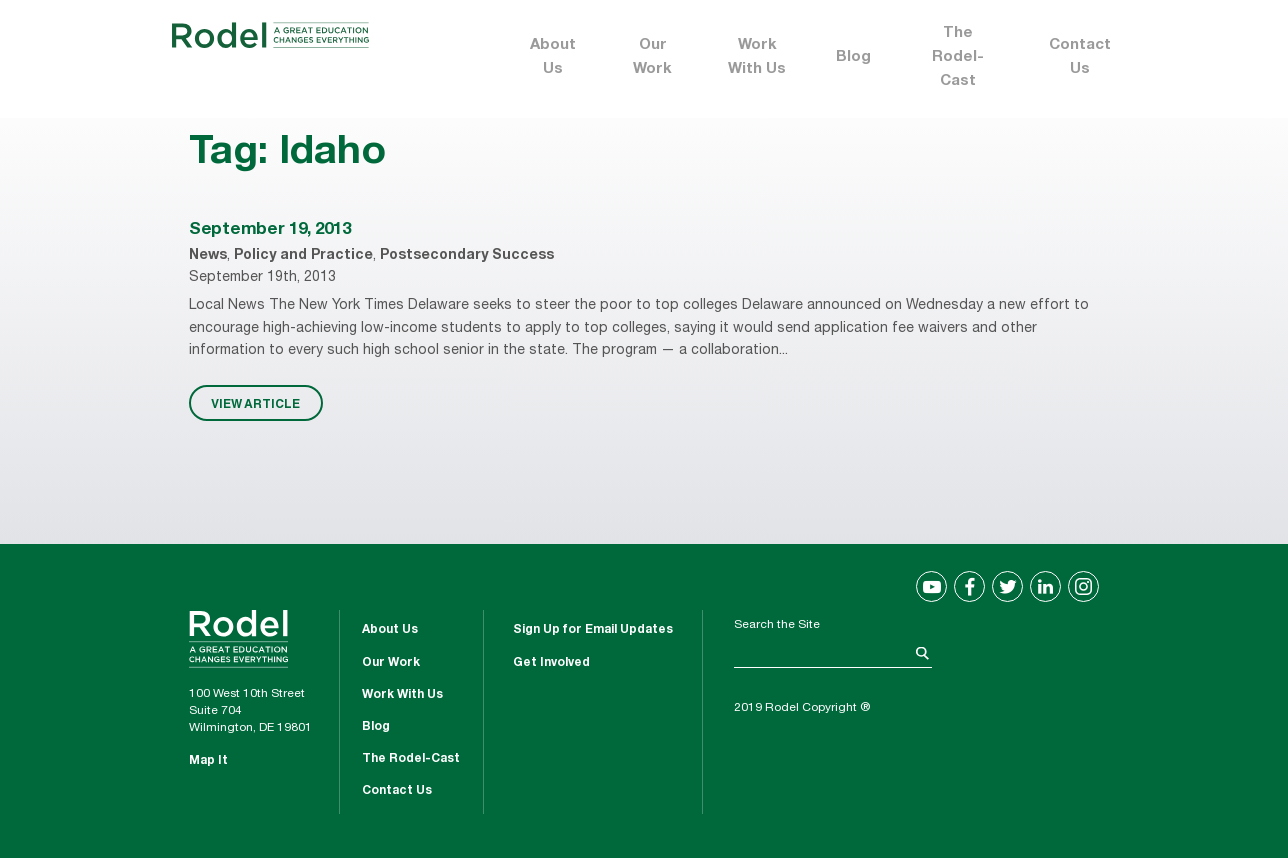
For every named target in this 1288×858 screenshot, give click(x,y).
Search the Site (777, 625)
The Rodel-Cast (958, 57)
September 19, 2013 (269, 230)
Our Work (652, 57)
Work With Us (757, 57)
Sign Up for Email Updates (593, 630)
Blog (853, 57)
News (208, 256)
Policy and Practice (303, 256)
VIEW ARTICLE (255, 403)
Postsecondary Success (467, 256)
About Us (553, 57)
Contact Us (1080, 57)
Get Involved (551, 663)
